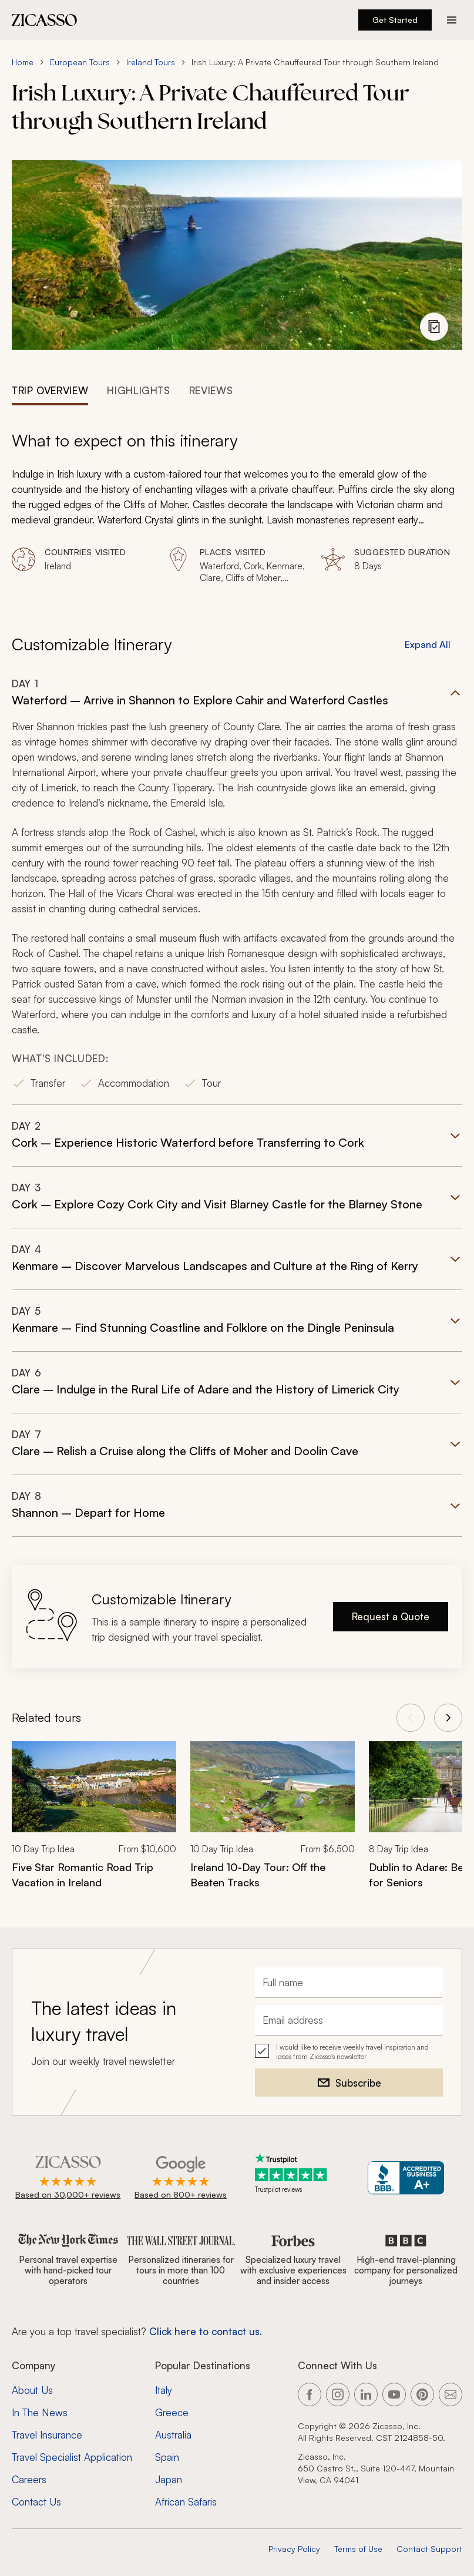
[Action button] (451, 20)
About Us (32, 2390)
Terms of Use (358, 2549)
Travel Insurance (47, 2435)
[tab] (50, 389)
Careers (29, 2479)
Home (22, 62)
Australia (173, 2435)
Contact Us (36, 2502)
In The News (40, 2412)
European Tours (80, 62)
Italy (163, 2390)
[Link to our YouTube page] (394, 2394)
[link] (94, 1823)
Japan (168, 2479)
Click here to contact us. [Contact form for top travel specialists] (205, 2331)
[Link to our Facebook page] (309, 2394)
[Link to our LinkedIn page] (366, 2394)
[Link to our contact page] (450, 2394)
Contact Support (429, 2549)
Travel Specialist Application (72, 2457)
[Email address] (349, 2020)
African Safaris (186, 2502)
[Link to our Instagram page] (337, 2394)
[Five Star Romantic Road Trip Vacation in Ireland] (94, 1874)
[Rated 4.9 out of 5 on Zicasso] (67, 2178)
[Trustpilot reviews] (293, 2173)
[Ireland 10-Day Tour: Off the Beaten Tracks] (272, 1874)
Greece (172, 2412)
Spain (167, 2457)
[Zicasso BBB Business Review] (406, 2178)
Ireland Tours (150, 62)
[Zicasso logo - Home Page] (45, 20)
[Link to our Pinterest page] (422, 2394)
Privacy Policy (294, 2549)
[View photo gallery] (434, 327)
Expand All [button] (428, 644)
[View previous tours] (410, 1718)
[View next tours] (448, 1718)
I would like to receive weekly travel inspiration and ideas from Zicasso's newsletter (352, 2052)
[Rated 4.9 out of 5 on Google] (181, 2178)
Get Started (395, 20)
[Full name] (349, 1982)
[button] (237, 891)
